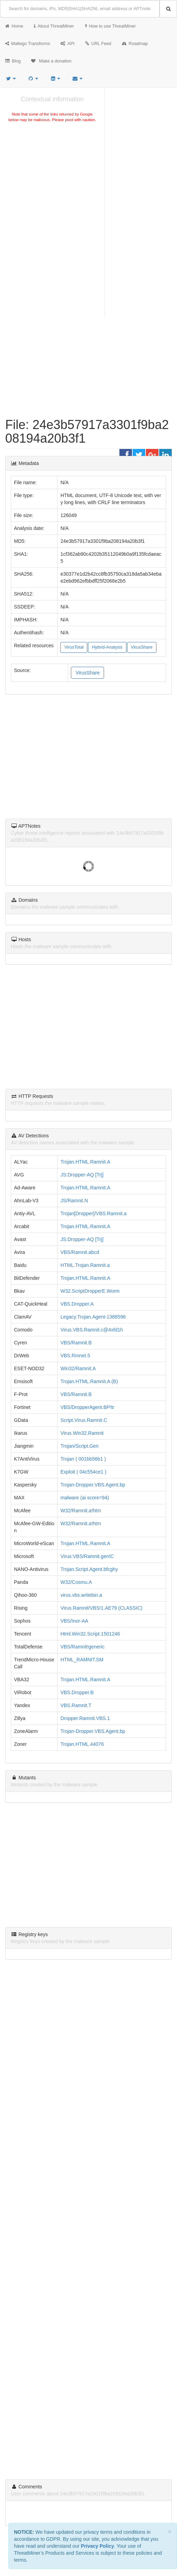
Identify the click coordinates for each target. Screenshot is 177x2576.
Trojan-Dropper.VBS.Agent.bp (92, 1485)
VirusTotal (73, 647)
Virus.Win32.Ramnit (81, 1433)
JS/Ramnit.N (74, 1200)
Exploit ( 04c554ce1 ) (83, 1472)
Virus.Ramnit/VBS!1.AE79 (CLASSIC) (101, 1608)
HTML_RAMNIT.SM (81, 1659)
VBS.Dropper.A (77, 1304)
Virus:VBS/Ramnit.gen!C (87, 1556)
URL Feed (98, 43)
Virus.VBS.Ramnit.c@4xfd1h (91, 1330)
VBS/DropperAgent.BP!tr (87, 1407)
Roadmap (135, 43)
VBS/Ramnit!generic (82, 1646)
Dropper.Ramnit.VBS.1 (85, 1718)
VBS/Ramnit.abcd (79, 1252)
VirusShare (142, 647)
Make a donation (51, 61)
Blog (13, 61)
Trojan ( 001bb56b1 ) (83, 1459)
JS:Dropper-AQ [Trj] (81, 1175)
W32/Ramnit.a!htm (80, 1510)
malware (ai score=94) (84, 1497)
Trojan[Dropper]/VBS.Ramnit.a (93, 1213)
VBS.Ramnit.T (75, 1705)
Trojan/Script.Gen (79, 1446)
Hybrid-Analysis (107, 647)
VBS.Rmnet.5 (75, 1355)
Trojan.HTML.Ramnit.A (85, 1162)
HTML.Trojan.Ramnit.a (85, 1265)
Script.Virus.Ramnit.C (83, 1420)
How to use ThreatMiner (110, 26)
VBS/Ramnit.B (75, 1342)
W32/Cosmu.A (76, 1582)
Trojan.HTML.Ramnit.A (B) (89, 1381)
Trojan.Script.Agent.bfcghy (89, 1569)
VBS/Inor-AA (74, 1621)
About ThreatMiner (54, 26)
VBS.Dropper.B (77, 1692)
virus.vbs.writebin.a (81, 1595)
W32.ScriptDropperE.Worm (89, 1291)
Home (14, 26)
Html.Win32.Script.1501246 (90, 1634)
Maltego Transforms (27, 43)
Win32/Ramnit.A (78, 1368)
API (67, 43)
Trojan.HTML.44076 (82, 1744)
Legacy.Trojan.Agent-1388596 (93, 1317)
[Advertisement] (52, 176)
